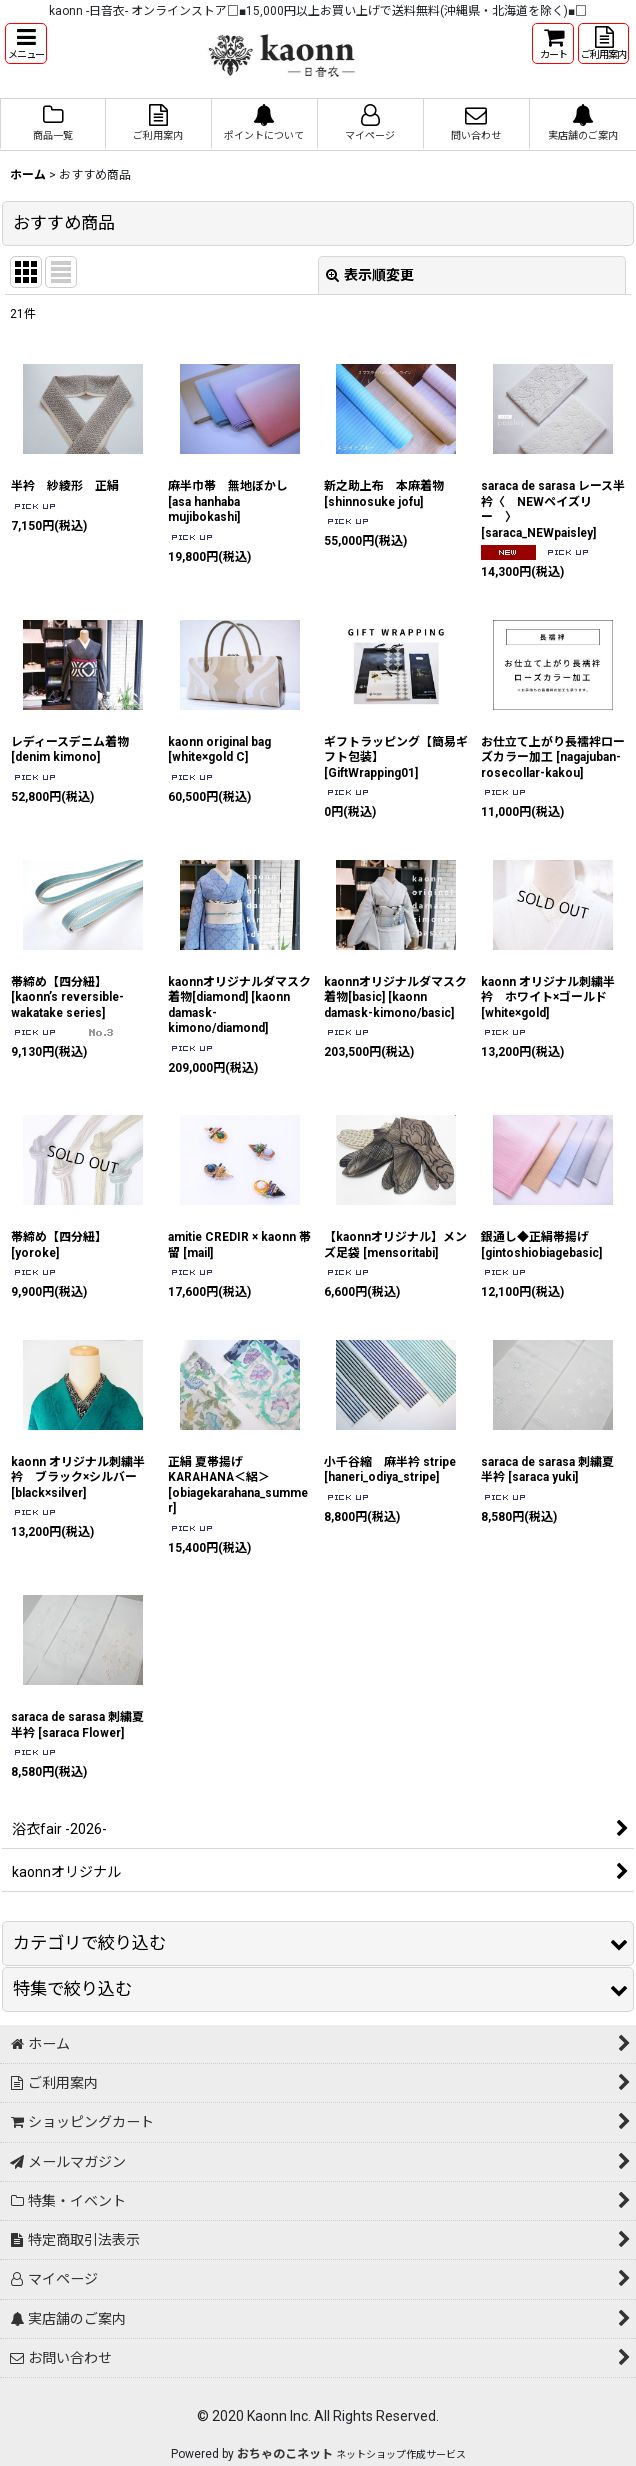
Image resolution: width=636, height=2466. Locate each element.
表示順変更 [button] (370, 275)
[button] (26, 43)
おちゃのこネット (285, 2454)
